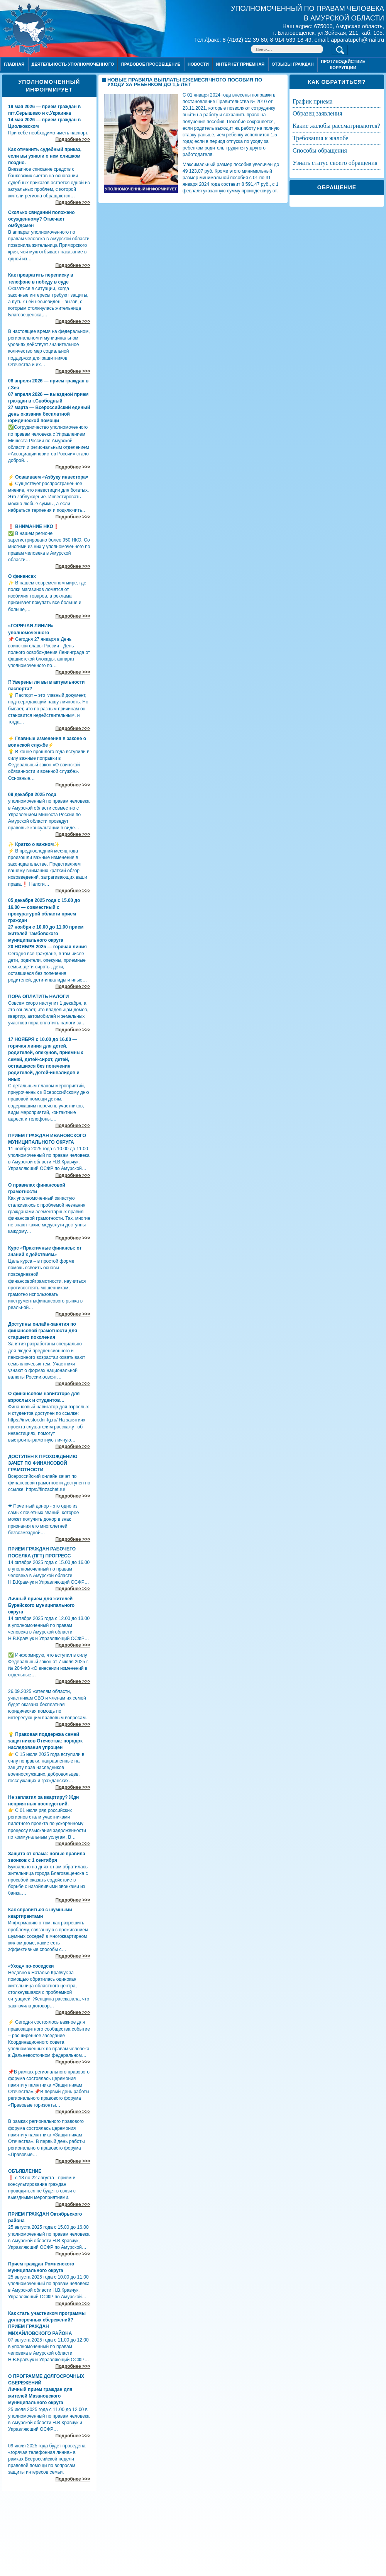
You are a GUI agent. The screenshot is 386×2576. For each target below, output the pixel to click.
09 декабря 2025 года (32, 794)
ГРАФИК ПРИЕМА (312, 101)
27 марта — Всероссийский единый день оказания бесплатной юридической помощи (49, 414)
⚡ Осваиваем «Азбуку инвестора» (48, 477)
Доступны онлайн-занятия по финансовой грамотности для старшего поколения (42, 1330)
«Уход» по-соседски (31, 1966)
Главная (14, 64)
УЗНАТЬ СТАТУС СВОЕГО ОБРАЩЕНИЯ (335, 163)
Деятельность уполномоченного (73, 64)
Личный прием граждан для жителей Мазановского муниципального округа (40, 2396)
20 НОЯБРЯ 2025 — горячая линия (47, 946)
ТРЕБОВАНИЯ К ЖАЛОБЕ (320, 138)
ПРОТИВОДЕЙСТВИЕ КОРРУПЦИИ (343, 64)
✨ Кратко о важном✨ (33, 844)
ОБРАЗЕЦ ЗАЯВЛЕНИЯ (317, 113)
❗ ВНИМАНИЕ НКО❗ (33, 526)
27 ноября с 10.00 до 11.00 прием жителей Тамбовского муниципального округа (45, 933)
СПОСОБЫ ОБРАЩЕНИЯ (320, 150)
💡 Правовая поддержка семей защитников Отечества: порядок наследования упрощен (45, 1741)
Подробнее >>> (73, 139)
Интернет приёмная (240, 64)
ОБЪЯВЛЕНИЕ (24, 2171)
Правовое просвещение (151, 64)
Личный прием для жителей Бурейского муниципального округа (41, 1605)
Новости (198, 64)
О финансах (22, 576)
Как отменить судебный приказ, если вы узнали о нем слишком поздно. (44, 156)
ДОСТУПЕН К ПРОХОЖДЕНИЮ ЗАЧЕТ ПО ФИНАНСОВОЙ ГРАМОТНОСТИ (43, 1463)
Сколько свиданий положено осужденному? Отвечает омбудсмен (41, 219)
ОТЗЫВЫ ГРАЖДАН (293, 64)
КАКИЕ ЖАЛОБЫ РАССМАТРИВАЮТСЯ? (336, 125)
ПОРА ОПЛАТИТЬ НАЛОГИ (38, 996)
